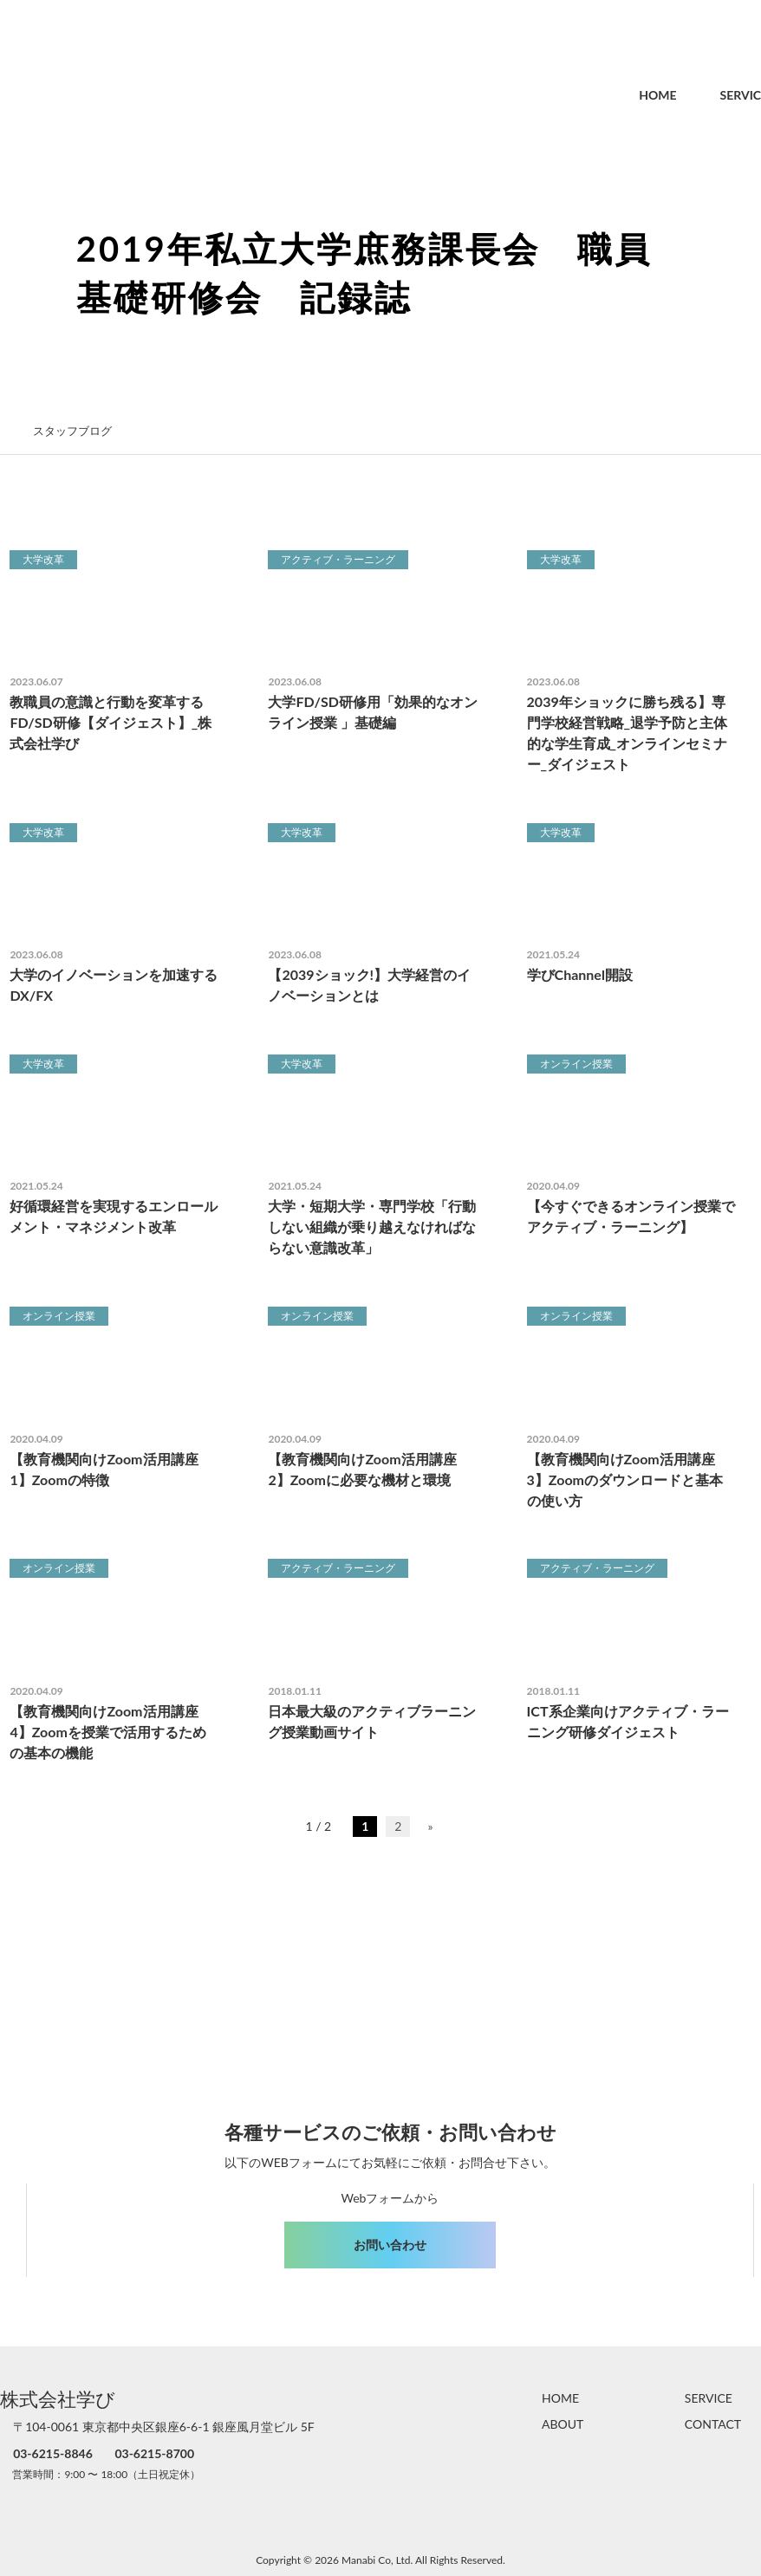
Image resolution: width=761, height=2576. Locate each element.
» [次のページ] (430, 1826)
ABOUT (562, 2424)
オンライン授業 (576, 1063)
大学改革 (43, 559)
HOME (620, 95)
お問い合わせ (390, 2244)
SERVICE (707, 95)
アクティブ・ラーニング (338, 559)
